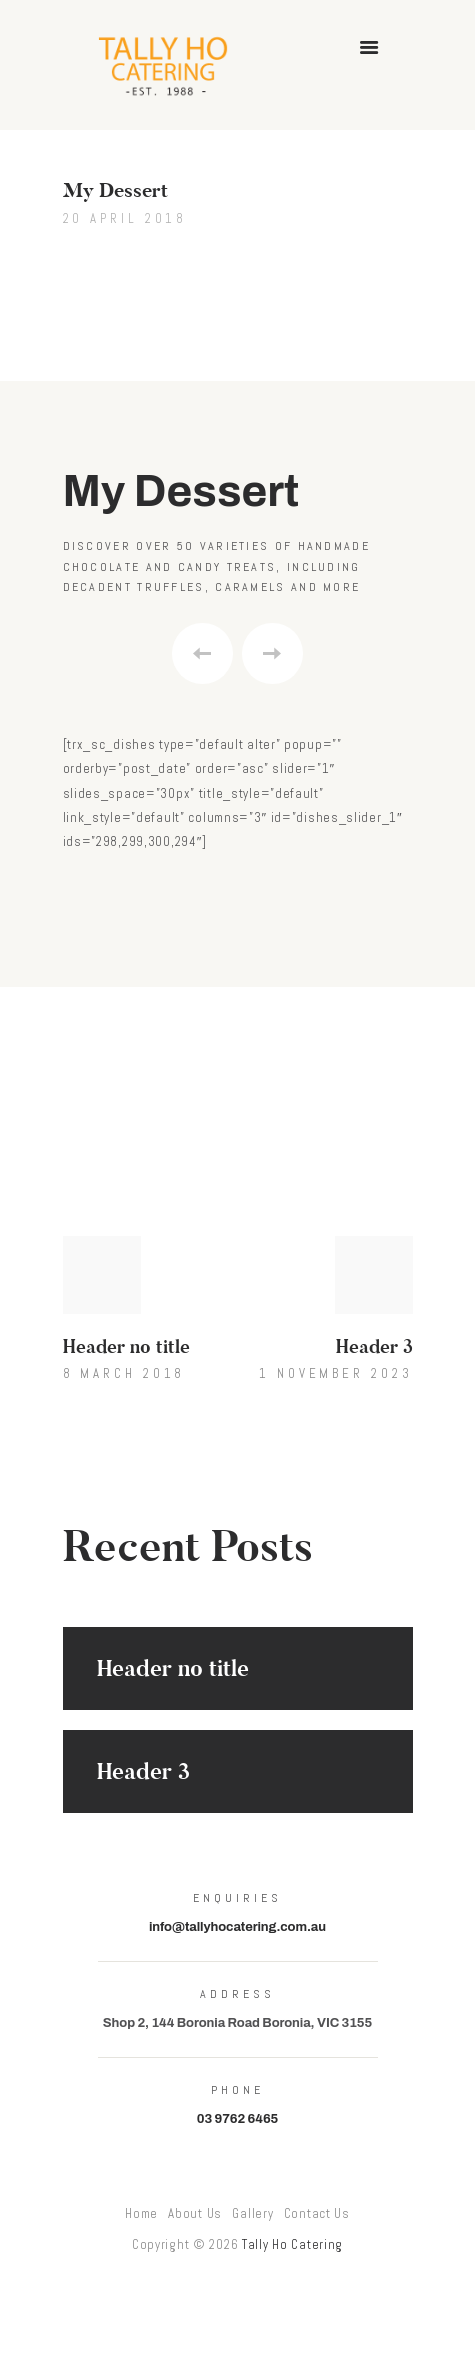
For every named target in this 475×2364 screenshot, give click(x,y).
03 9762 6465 (237, 2119)
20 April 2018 (125, 218)
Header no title (173, 1668)
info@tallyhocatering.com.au (237, 1927)
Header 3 (143, 1771)
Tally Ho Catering (292, 2244)
